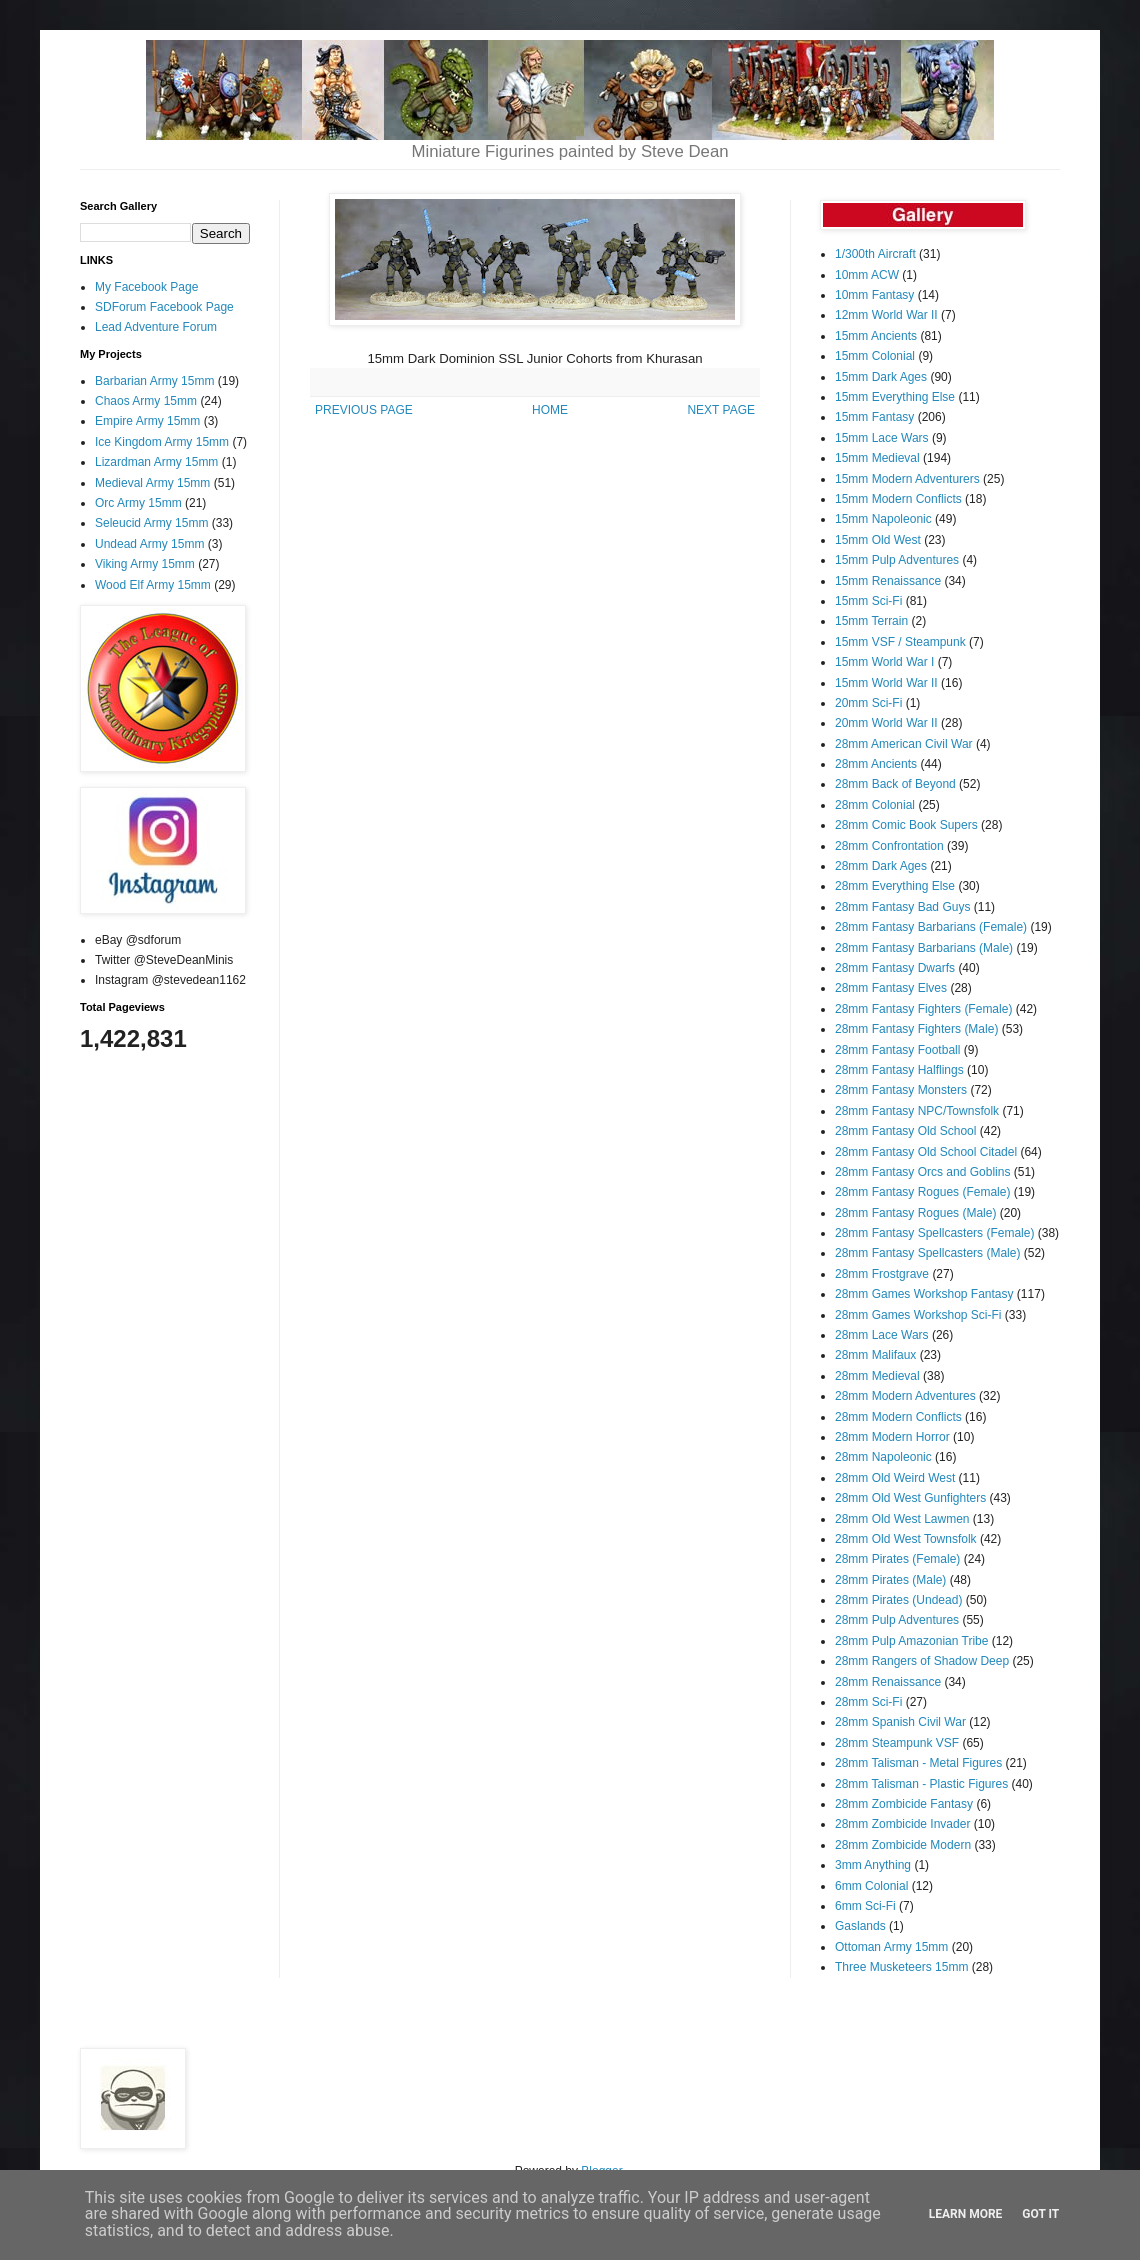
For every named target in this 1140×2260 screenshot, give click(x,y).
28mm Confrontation (889, 846)
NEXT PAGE (721, 410)
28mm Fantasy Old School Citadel (926, 1152)
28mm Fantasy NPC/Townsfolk (917, 1111)
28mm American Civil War (904, 744)
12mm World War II (886, 315)
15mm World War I (884, 662)
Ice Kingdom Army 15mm (162, 442)
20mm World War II (886, 723)
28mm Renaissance (888, 1682)
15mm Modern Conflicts (898, 499)
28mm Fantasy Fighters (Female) (923, 1009)
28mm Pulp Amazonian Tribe (911, 1641)
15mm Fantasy (874, 417)
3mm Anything (873, 1865)
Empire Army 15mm (147, 421)
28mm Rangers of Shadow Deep (922, 1661)
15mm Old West (878, 540)
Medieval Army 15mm (152, 483)
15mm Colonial (875, 356)
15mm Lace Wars (882, 438)
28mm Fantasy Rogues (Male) (915, 1213)
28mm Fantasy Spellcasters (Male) (927, 1253)
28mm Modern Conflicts (898, 1417)
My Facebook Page (146, 287)
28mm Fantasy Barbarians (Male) (924, 948)
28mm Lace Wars (882, 1335)
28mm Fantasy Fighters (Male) (916, 1029)
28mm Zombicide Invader (902, 1824)
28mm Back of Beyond (895, 784)
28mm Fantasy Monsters (901, 1090)
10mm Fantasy (874, 295)
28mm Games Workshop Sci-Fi (918, 1315)
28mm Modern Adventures (905, 1396)
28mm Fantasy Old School (905, 1131)
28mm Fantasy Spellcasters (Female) (934, 1233)
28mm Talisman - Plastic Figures (921, 1784)
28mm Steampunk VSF (897, 1743)
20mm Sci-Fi (868, 703)
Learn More (966, 2214)
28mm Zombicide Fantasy (904, 1804)
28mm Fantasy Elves (891, 988)
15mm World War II (886, 683)
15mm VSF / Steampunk (900, 642)
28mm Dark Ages (881, 866)
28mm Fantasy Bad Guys (902, 907)
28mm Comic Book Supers (906, 825)
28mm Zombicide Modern (903, 1845)
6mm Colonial (871, 1886)
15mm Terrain (871, 621)
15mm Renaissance (888, 581)
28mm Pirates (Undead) (898, 1600)
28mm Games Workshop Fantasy (924, 1294)
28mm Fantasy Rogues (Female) (922, 1192)
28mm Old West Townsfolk (906, 1539)
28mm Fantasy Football (897, 1050)
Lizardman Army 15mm (156, 462)
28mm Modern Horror (892, 1437)
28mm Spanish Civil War (900, 1722)
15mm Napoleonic (883, 519)
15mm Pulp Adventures (897, 560)
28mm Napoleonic (883, 1457)
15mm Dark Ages (881, 377)
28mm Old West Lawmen (902, 1519)
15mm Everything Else (895, 397)
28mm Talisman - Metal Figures (918, 1763)
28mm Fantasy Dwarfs (895, 968)
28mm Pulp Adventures (897, 1620)
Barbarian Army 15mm (154, 381)
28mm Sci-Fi (868, 1702)
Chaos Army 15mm (146, 401)
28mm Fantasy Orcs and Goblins (922, 1172)
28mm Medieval (877, 1376)
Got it (1040, 2214)
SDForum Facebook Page (164, 307)
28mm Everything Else (895, 886)
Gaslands (860, 1926)
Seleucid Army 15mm (151, 523)
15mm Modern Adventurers (907, 479)
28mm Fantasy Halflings (899, 1070)
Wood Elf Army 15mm (153, 585)
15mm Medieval (877, 458)
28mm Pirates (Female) (897, 1559)
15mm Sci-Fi (868, 601)
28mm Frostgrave (882, 1274)
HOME (550, 410)
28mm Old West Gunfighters (910, 1498)
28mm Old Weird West (895, 1478)
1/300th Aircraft (875, 254)
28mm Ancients (876, 764)
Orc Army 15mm (138, 503)
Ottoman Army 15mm (891, 1947)
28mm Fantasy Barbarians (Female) (931, 927)
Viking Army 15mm (145, 564)
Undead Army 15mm (149, 544)
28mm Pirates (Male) (890, 1580)
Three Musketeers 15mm (901, 1967)
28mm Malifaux (875, 1355)
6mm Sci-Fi (865, 1906)
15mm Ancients (876, 336)
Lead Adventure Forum (156, 327)
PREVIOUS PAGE (364, 410)
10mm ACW (867, 275)
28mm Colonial (875, 805)
